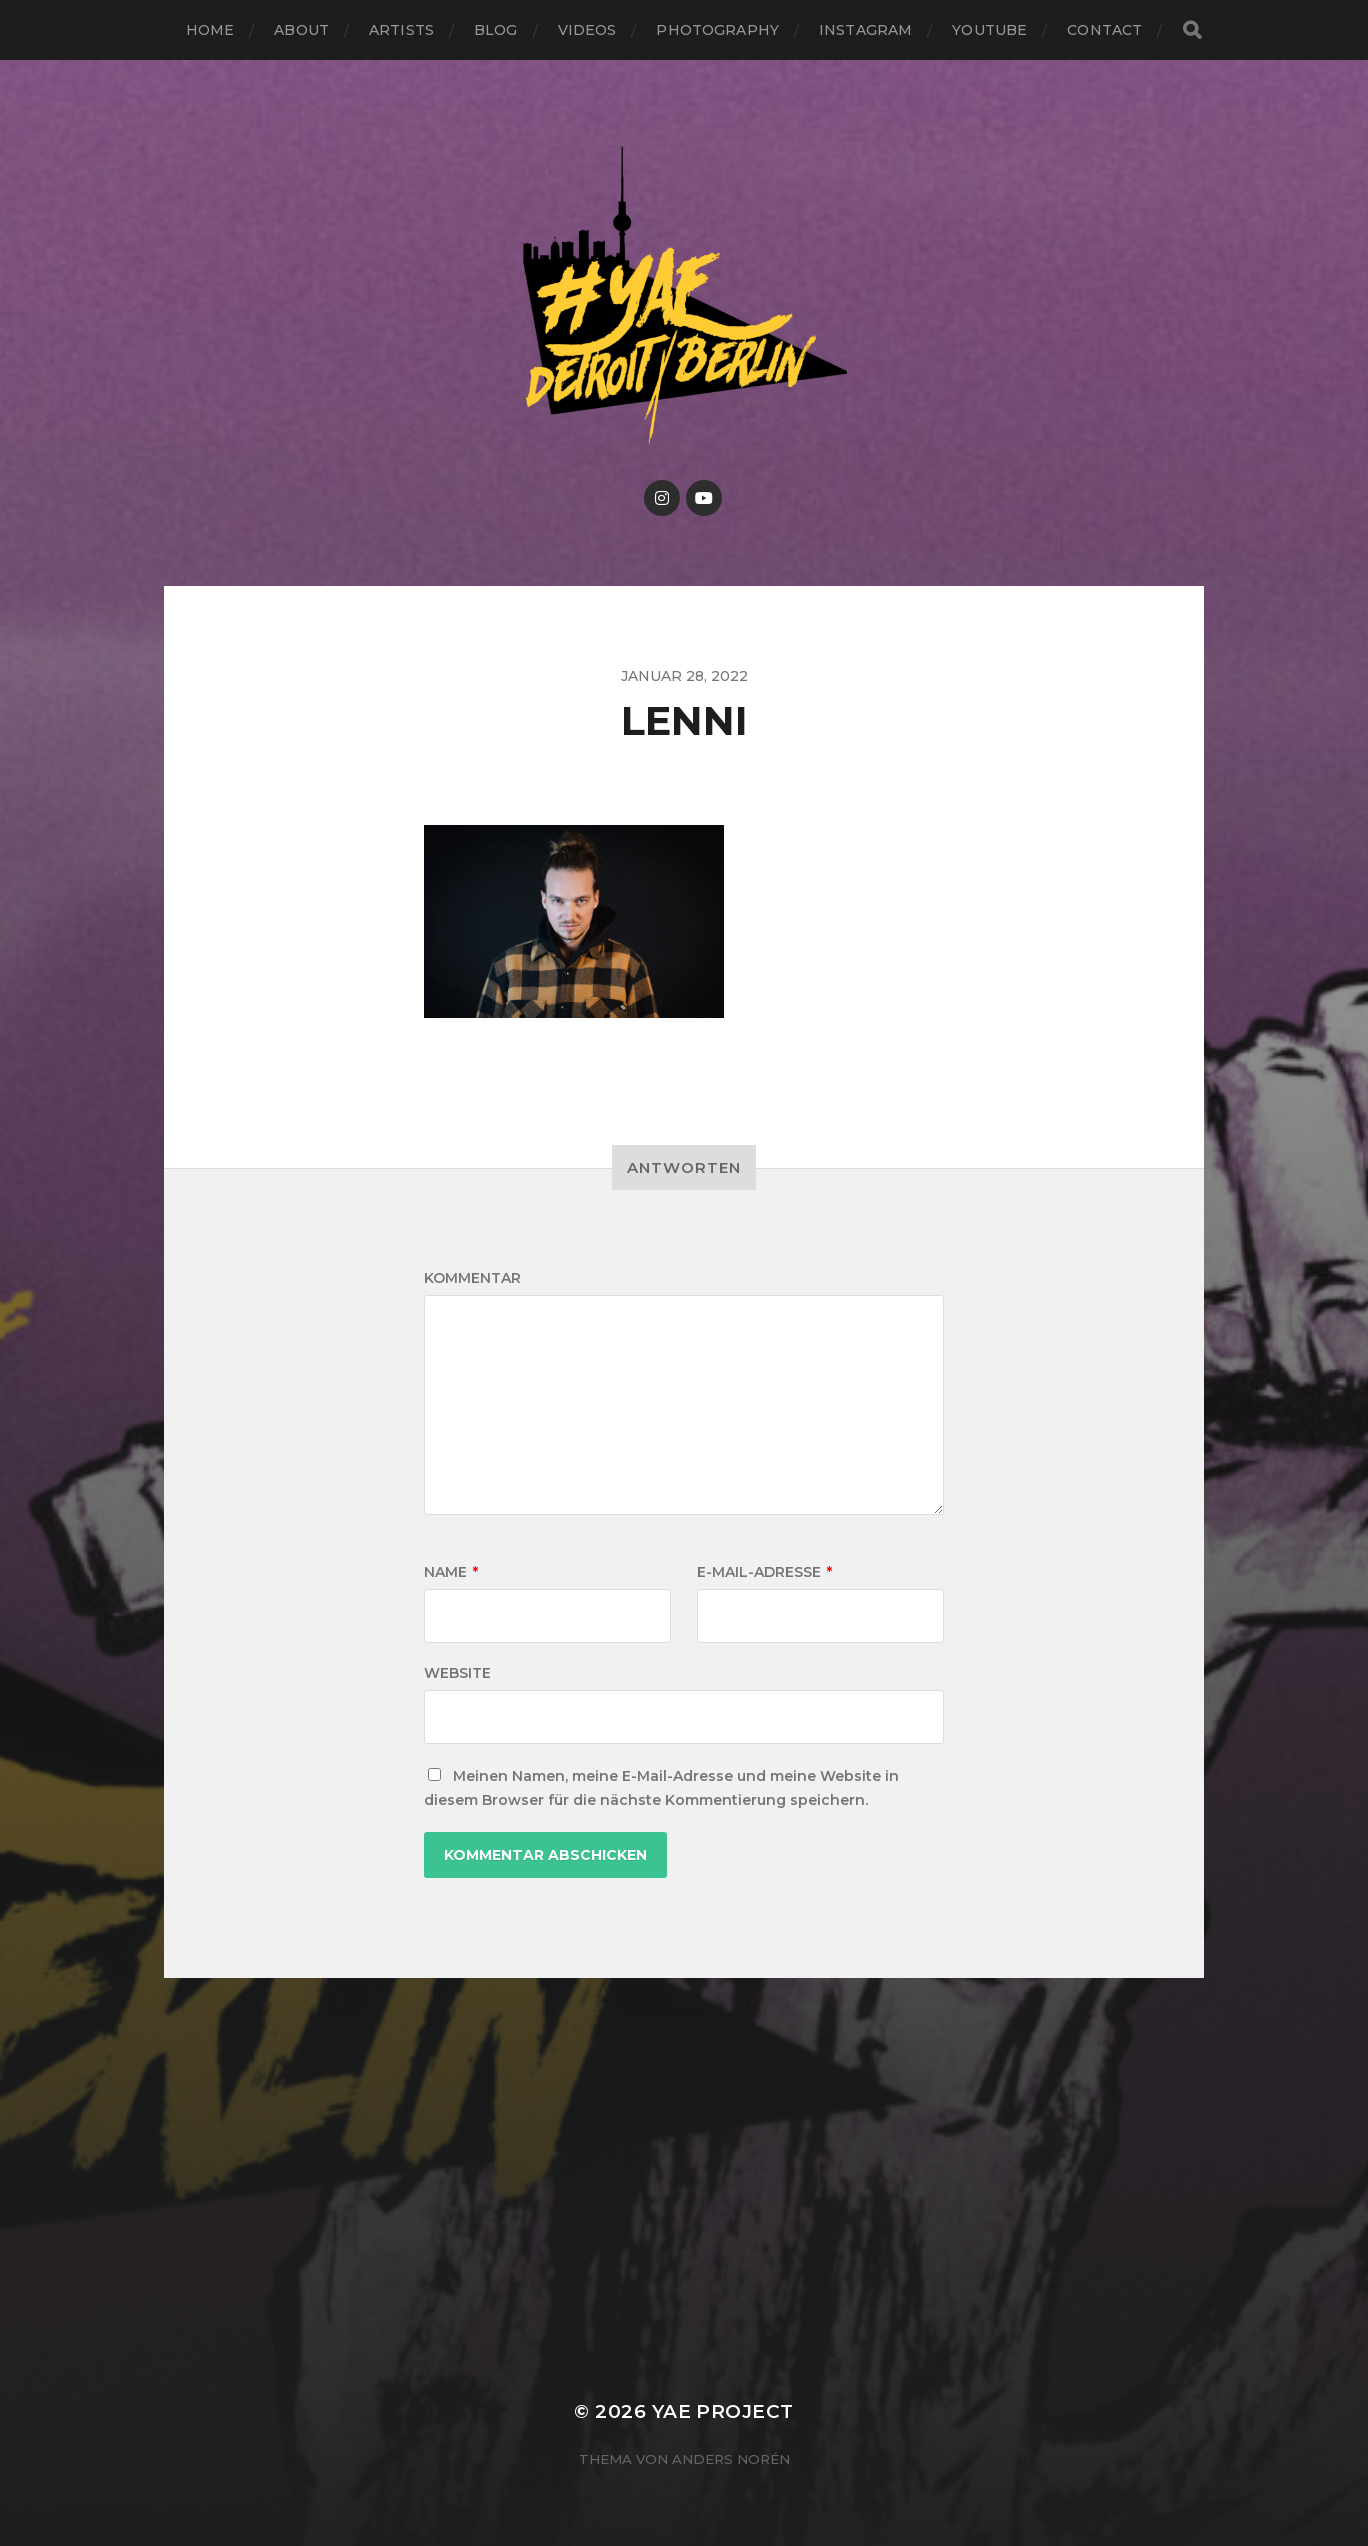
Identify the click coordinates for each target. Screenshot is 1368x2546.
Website (457, 1673)
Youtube (989, 30)
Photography (717, 30)
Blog (496, 30)
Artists (401, 30)
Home (210, 30)
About (301, 30)
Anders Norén (731, 2459)
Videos (587, 30)
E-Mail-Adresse (764, 1572)
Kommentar (472, 1278)
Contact (1104, 30)
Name (451, 1572)
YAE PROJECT (723, 2411)
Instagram (865, 30)
